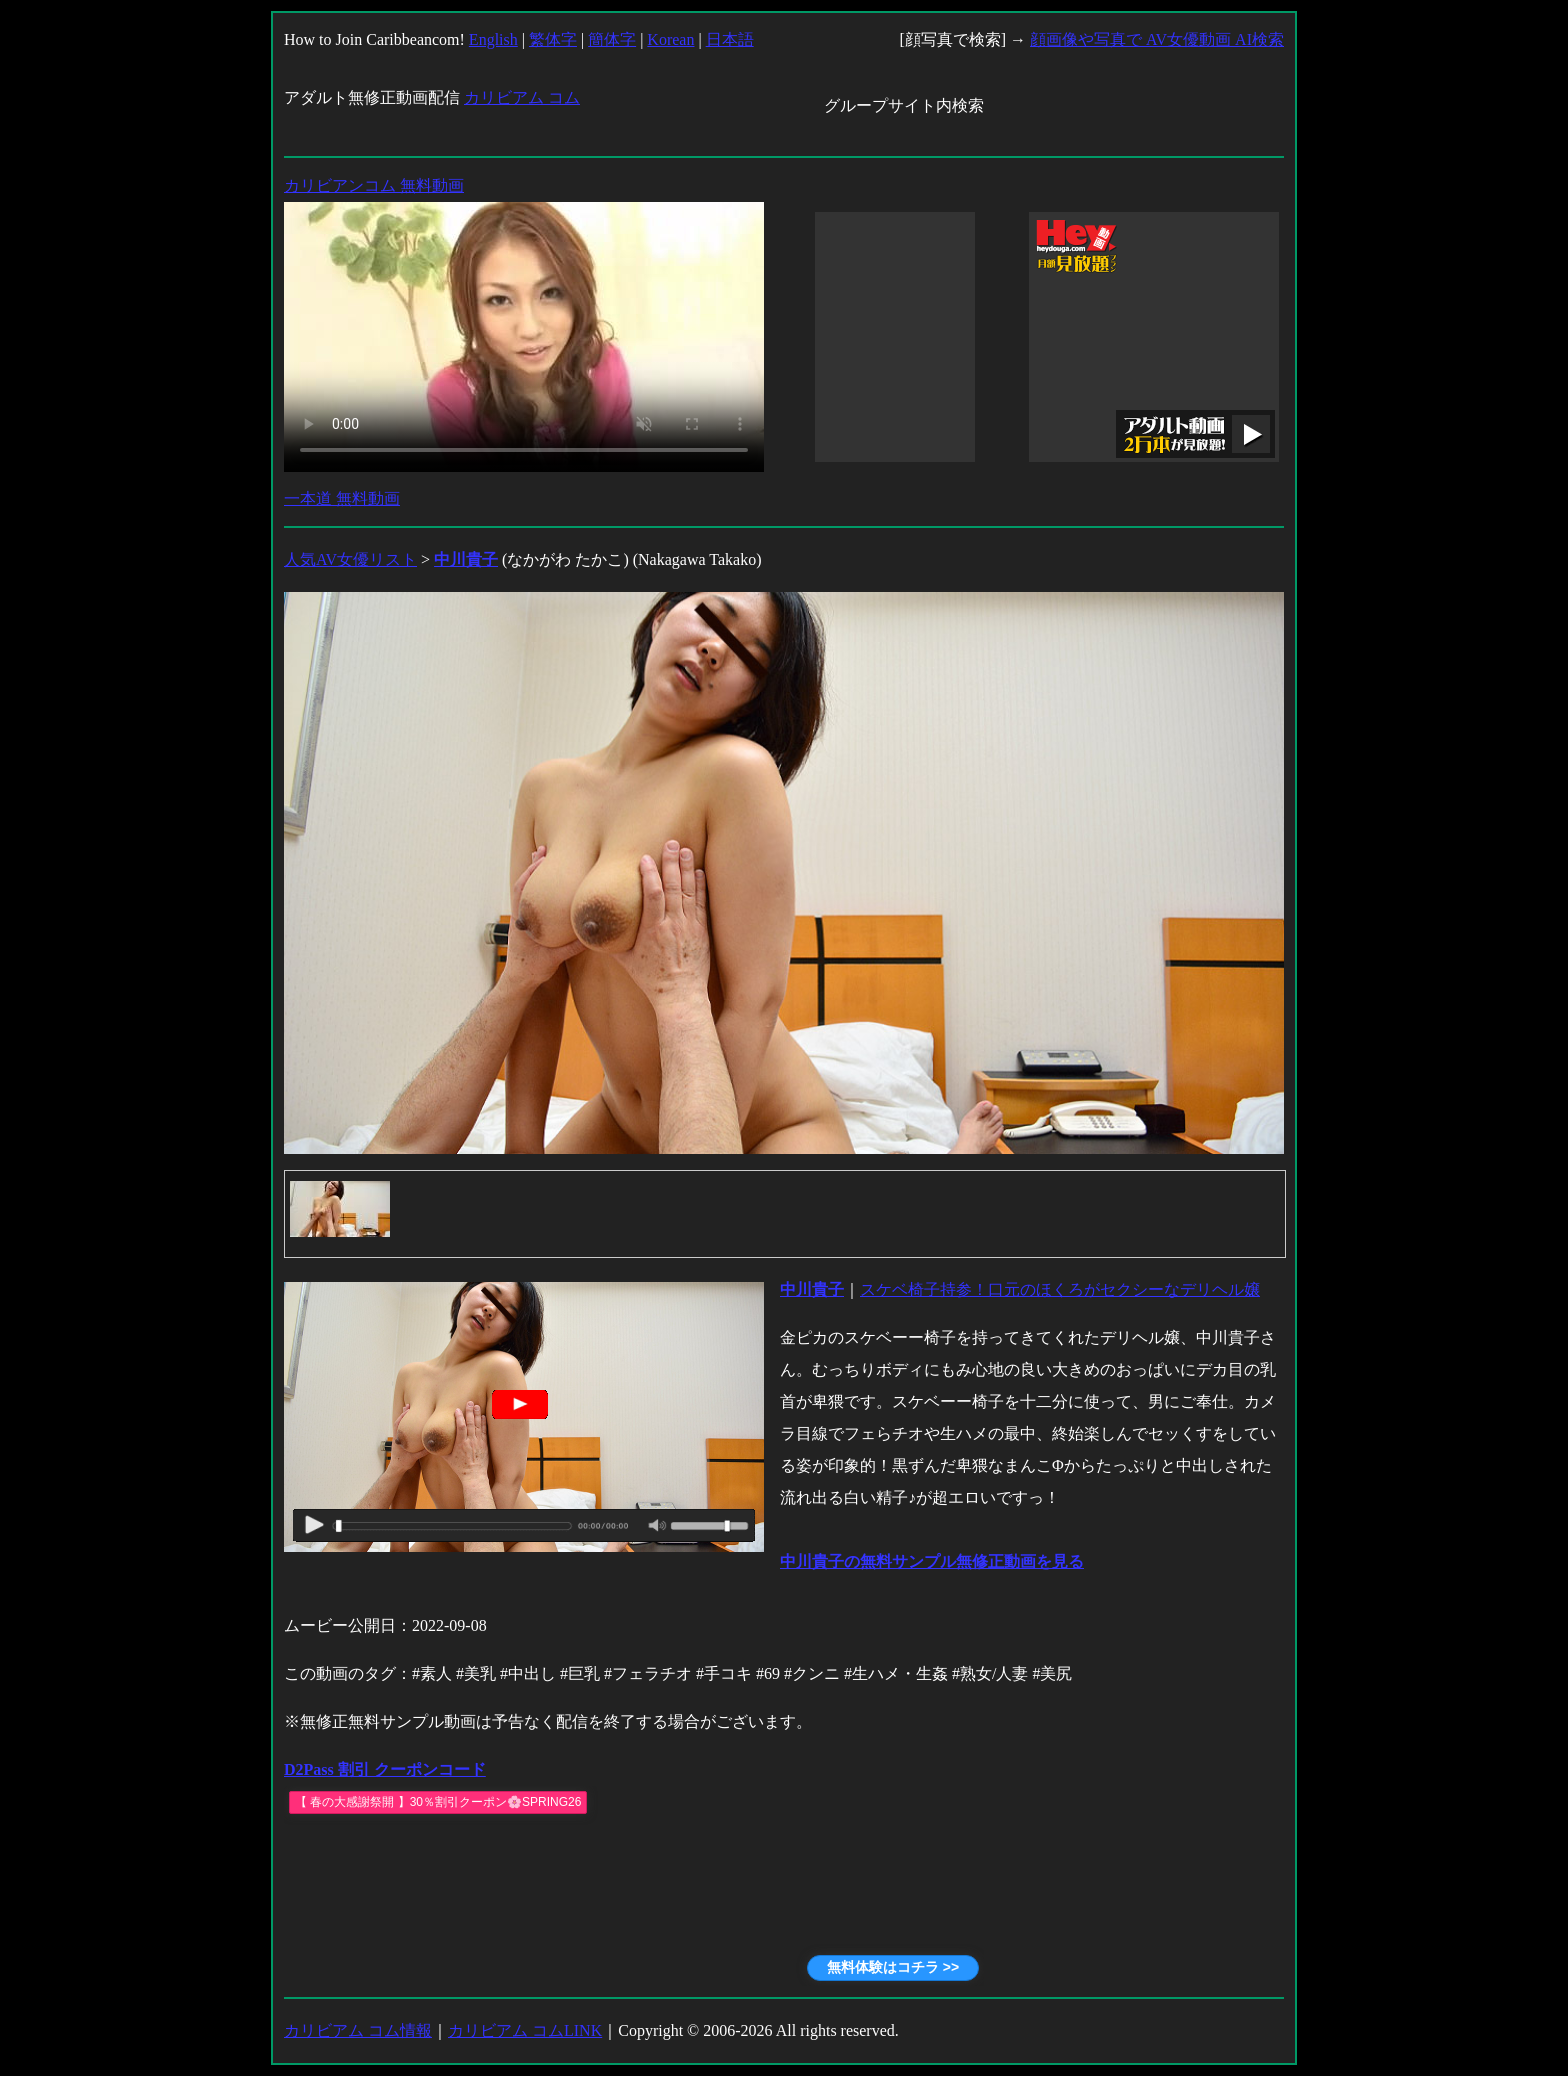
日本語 (730, 39)
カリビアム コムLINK (525, 2030)
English (493, 39)
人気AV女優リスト (350, 559)
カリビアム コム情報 (358, 2030)
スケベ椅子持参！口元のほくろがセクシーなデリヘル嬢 (1060, 1289)
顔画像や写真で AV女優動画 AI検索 (1157, 39)
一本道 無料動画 (342, 498)
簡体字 (612, 39)
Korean (670, 39)
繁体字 (553, 39)
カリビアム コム (522, 97)
